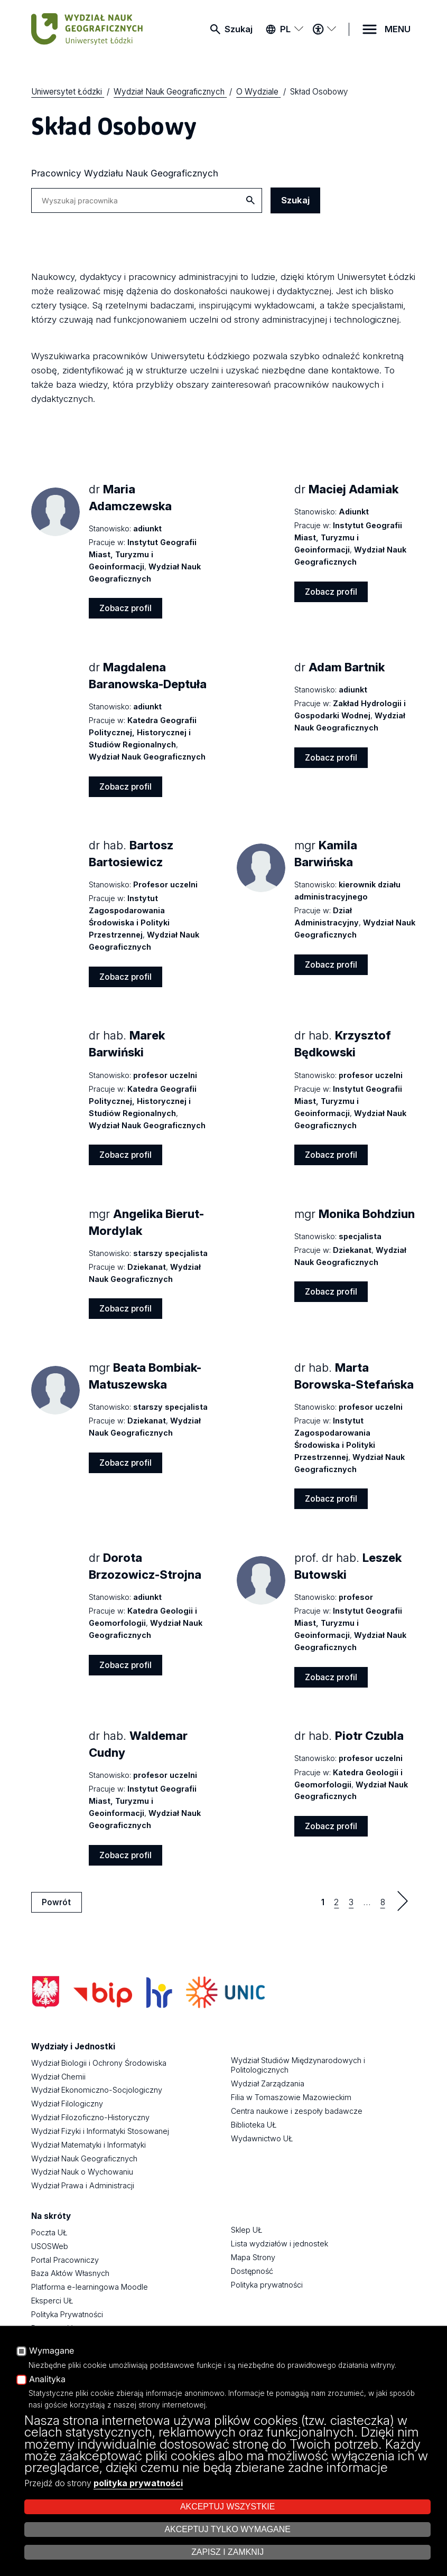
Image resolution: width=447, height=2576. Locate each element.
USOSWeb (49, 2246)
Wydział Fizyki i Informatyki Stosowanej (100, 2131)
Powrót (56, 1902)
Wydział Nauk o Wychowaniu (82, 2171)
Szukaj (239, 29)
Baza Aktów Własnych (70, 2273)
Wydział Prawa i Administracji (82, 2185)
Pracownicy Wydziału (124, 173)
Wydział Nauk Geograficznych (84, 2158)
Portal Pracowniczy (65, 2259)
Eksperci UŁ (52, 2300)
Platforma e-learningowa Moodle (89, 2286)
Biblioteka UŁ (253, 2124)
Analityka (47, 2379)
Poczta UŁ (49, 2232)
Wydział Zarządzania (267, 2083)
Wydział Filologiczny (67, 2103)
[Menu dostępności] (324, 29)
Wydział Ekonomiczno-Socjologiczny (96, 2089)
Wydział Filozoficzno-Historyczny (90, 2117)
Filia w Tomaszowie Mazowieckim (291, 2097)
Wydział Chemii (58, 2076)
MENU (398, 29)
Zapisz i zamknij (227, 2551)
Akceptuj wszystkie (227, 2506)
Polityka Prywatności (67, 2314)
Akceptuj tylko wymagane (227, 2529)
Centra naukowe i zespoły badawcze (296, 2110)
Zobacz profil (125, 608)
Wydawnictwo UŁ (262, 2138)
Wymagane (51, 2351)
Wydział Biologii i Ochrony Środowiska (98, 2062)
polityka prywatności (138, 2483)
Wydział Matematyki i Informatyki (88, 2144)
